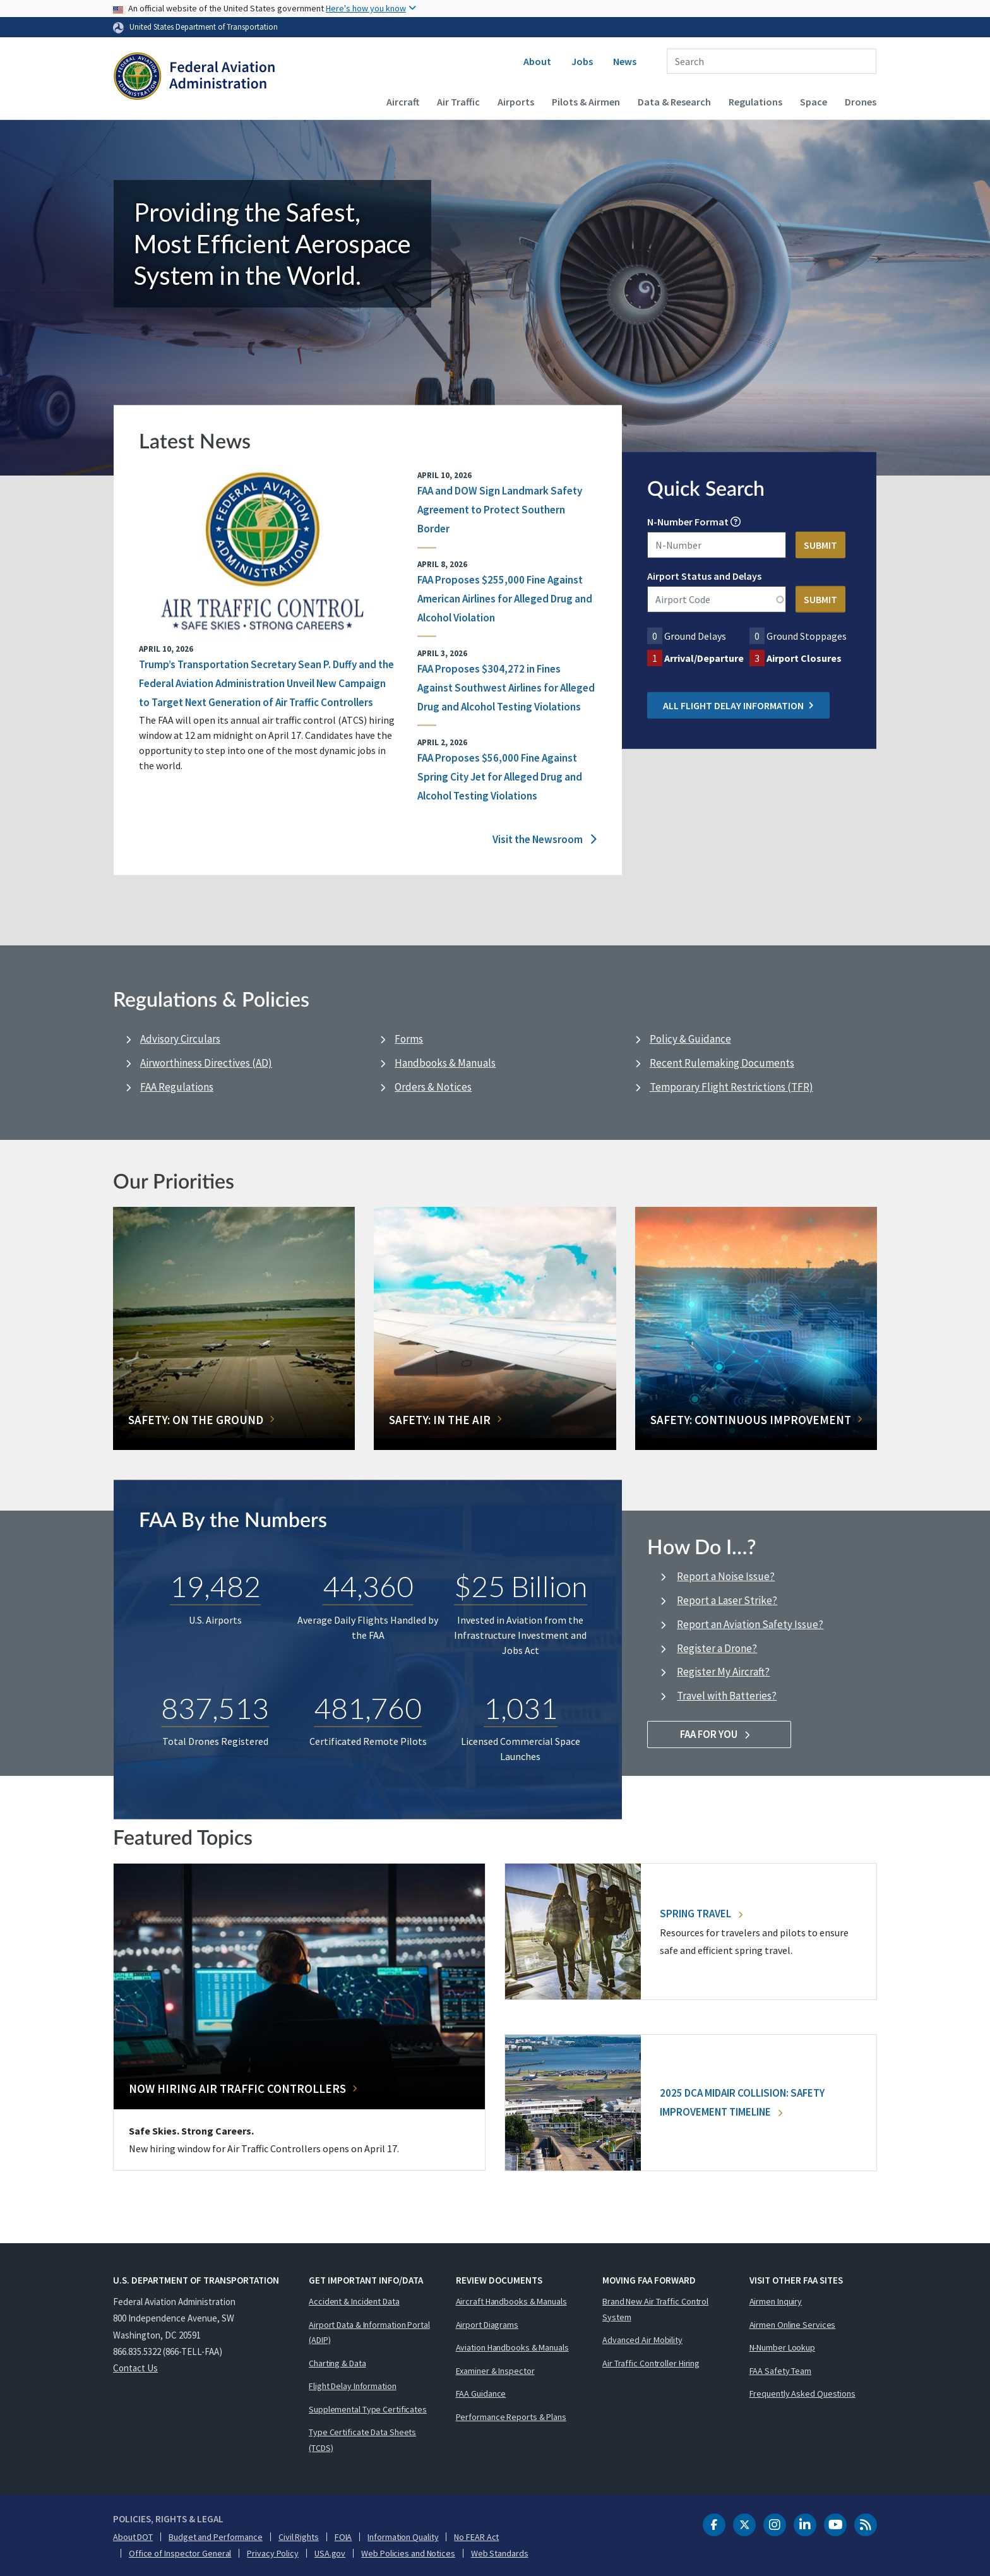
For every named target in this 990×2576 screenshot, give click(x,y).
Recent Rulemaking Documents (722, 1063)
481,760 (368, 1707)
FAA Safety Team (780, 2370)
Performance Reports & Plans (511, 2417)
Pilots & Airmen (586, 101)
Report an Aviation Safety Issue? (750, 1624)
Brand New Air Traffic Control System (655, 2309)
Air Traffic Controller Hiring (651, 2363)
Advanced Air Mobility (642, 2339)
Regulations (755, 101)
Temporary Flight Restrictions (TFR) (731, 1087)
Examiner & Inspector (495, 2370)
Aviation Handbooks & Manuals (512, 2347)
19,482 (215, 1586)
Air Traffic (458, 101)
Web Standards (499, 2553)
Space (813, 101)
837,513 (215, 1707)
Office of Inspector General (180, 2553)
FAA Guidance (481, 2393)
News (624, 61)
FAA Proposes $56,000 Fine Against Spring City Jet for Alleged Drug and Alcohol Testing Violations (499, 777)
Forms (409, 1039)
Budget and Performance (216, 2536)
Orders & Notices (433, 1087)
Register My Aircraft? (723, 1672)
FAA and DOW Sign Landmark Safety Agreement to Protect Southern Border (499, 510)
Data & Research (674, 101)
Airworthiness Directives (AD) (206, 1063)
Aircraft (402, 101)
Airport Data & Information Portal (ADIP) (369, 2332)
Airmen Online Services (792, 2324)
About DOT (133, 2536)
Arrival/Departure (704, 658)
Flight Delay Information (353, 2386)
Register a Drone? (717, 1648)
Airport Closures (804, 658)
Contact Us (135, 2368)
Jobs (582, 61)
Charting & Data (337, 2363)
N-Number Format (688, 521)
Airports (516, 101)
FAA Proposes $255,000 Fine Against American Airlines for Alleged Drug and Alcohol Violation (504, 599)
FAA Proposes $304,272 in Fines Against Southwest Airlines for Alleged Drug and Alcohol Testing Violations (506, 688)
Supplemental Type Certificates (368, 2409)
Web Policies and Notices (408, 2553)
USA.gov (329, 2553)
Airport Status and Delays (704, 576)
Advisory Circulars (180, 1039)
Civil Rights (298, 2536)
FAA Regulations (176, 1087)
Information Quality (402, 2536)
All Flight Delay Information (738, 705)
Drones (860, 101)
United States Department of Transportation (203, 26)
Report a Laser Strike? (727, 1600)
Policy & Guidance (690, 1039)
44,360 (368, 1586)
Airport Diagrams (487, 2324)
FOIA (343, 2536)
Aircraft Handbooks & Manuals (511, 2301)
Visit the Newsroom (544, 840)
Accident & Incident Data (354, 2301)
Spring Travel (701, 1913)
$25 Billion (520, 1586)
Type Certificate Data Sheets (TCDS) (362, 2439)
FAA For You (719, 1734)
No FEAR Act (476, 2536)
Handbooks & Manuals (445, 1063)
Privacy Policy (273, 2553)
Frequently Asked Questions (802, 2393)
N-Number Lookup (782, 2347)
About (537, 61)
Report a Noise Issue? (726, 1576)
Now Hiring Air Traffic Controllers (237, 2088)
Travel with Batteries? (727, 1696)
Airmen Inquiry (775, 2301)
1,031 (521, 1707)
